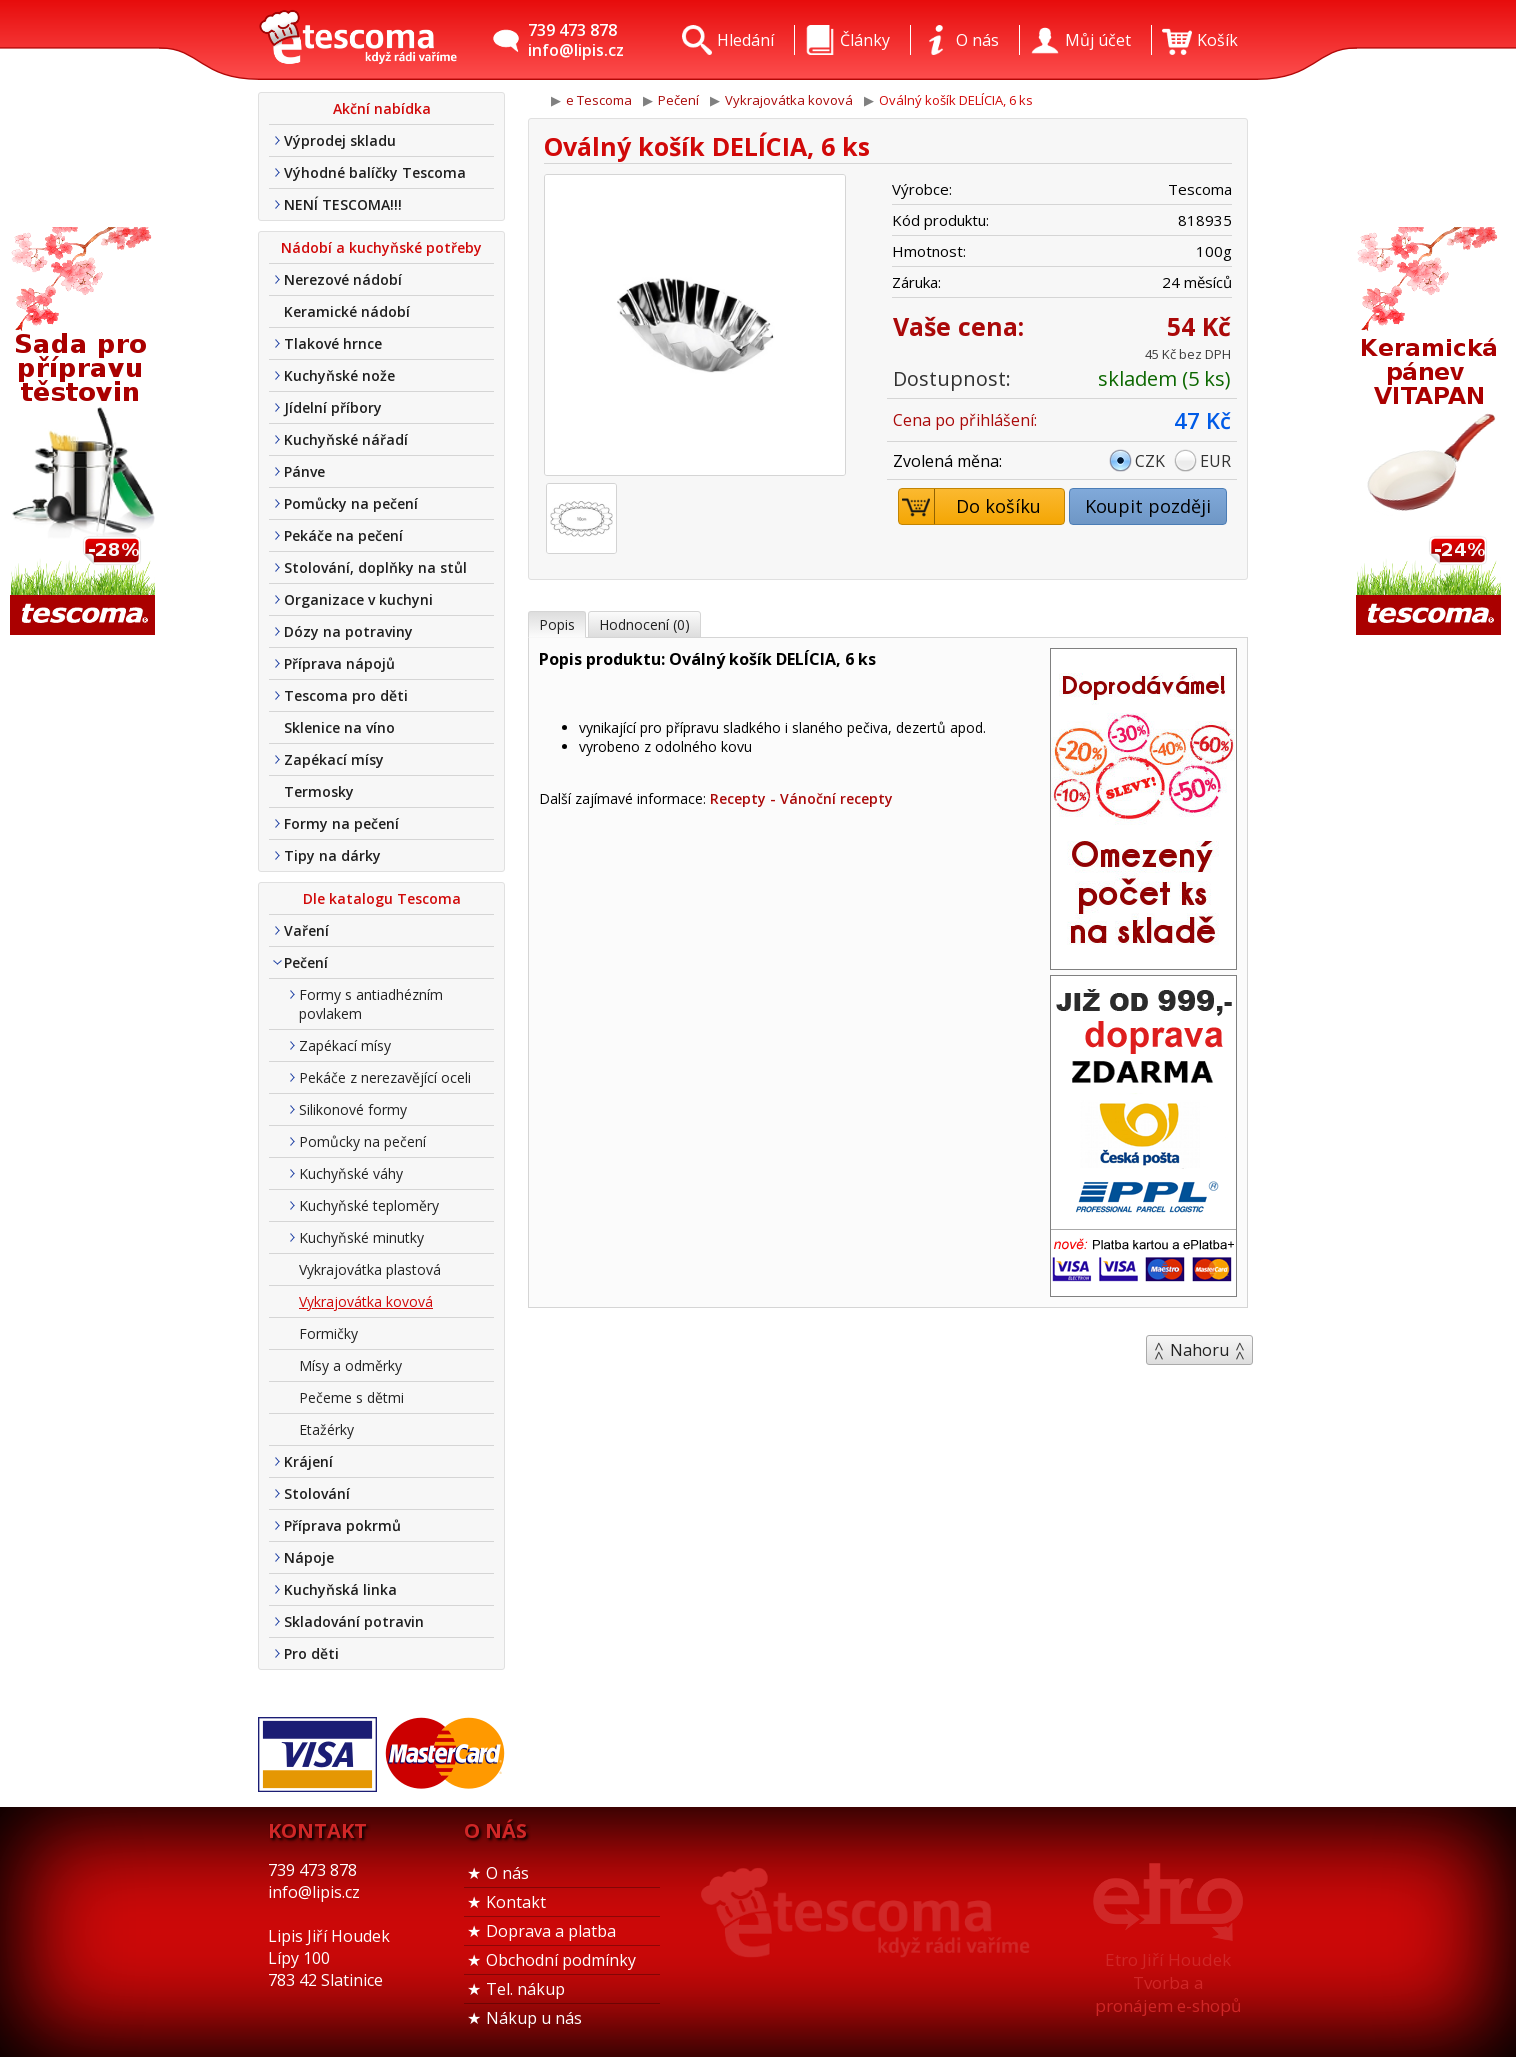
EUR (1215, 461)
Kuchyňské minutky (361, 1237)
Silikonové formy (353, 1109)
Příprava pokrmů (342, 1525)
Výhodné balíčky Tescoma (375, 172)
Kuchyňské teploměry (369, 1205)
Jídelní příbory (333, 407)
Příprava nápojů (339, 663)
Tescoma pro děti (346, 695)
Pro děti (311, 1653)
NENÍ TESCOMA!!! (343, 204)
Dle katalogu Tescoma (382, 898)
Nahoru (1199, 1350)
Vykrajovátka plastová (370, 1269)
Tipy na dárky (332, 855)
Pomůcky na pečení (351, 503)
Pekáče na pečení (343, 535)
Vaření (306, 930)
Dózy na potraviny (348, 631)
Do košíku (970, 506)
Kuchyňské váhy (351, 1173)
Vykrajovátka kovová (366, 1301)
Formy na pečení (341, 823)
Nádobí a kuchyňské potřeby (381, 247)
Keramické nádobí (347, 311)
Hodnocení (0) (644, 624)
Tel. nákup (525, 1989)
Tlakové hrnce (333, 343)
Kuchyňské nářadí (346, 439)
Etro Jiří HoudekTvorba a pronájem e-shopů (1168, 1982)
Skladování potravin (354, 1621)
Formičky (328, 1333)
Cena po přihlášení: (965, 420)
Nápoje (309, 1557)
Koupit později (1148, 506)
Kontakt (516, 1902)
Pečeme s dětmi (351, 1397)
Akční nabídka (382, 108)
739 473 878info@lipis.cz (576, 40)
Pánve (304, 471)
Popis (557, 624)
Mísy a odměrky (350, 1365)
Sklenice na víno (339, 727)
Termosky (319, 791)
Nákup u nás (534, 2018)
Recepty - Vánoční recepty (801, 798)
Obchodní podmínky (561, 1960)
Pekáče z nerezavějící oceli (385, 1077)
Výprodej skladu (340, 140)
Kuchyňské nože (339, 375)
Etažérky (326, 1429)
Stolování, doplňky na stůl (375, 567)
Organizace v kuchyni (358, 599)
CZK (1150, 461)
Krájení (308, 1461)
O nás (507, 1873)
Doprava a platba (551, 1931)
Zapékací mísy (334, 759)
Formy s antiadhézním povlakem (371, 1004)
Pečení (306, 962)
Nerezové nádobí (343, 279)
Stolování (317, 1493)
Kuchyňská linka (340, 1589)
